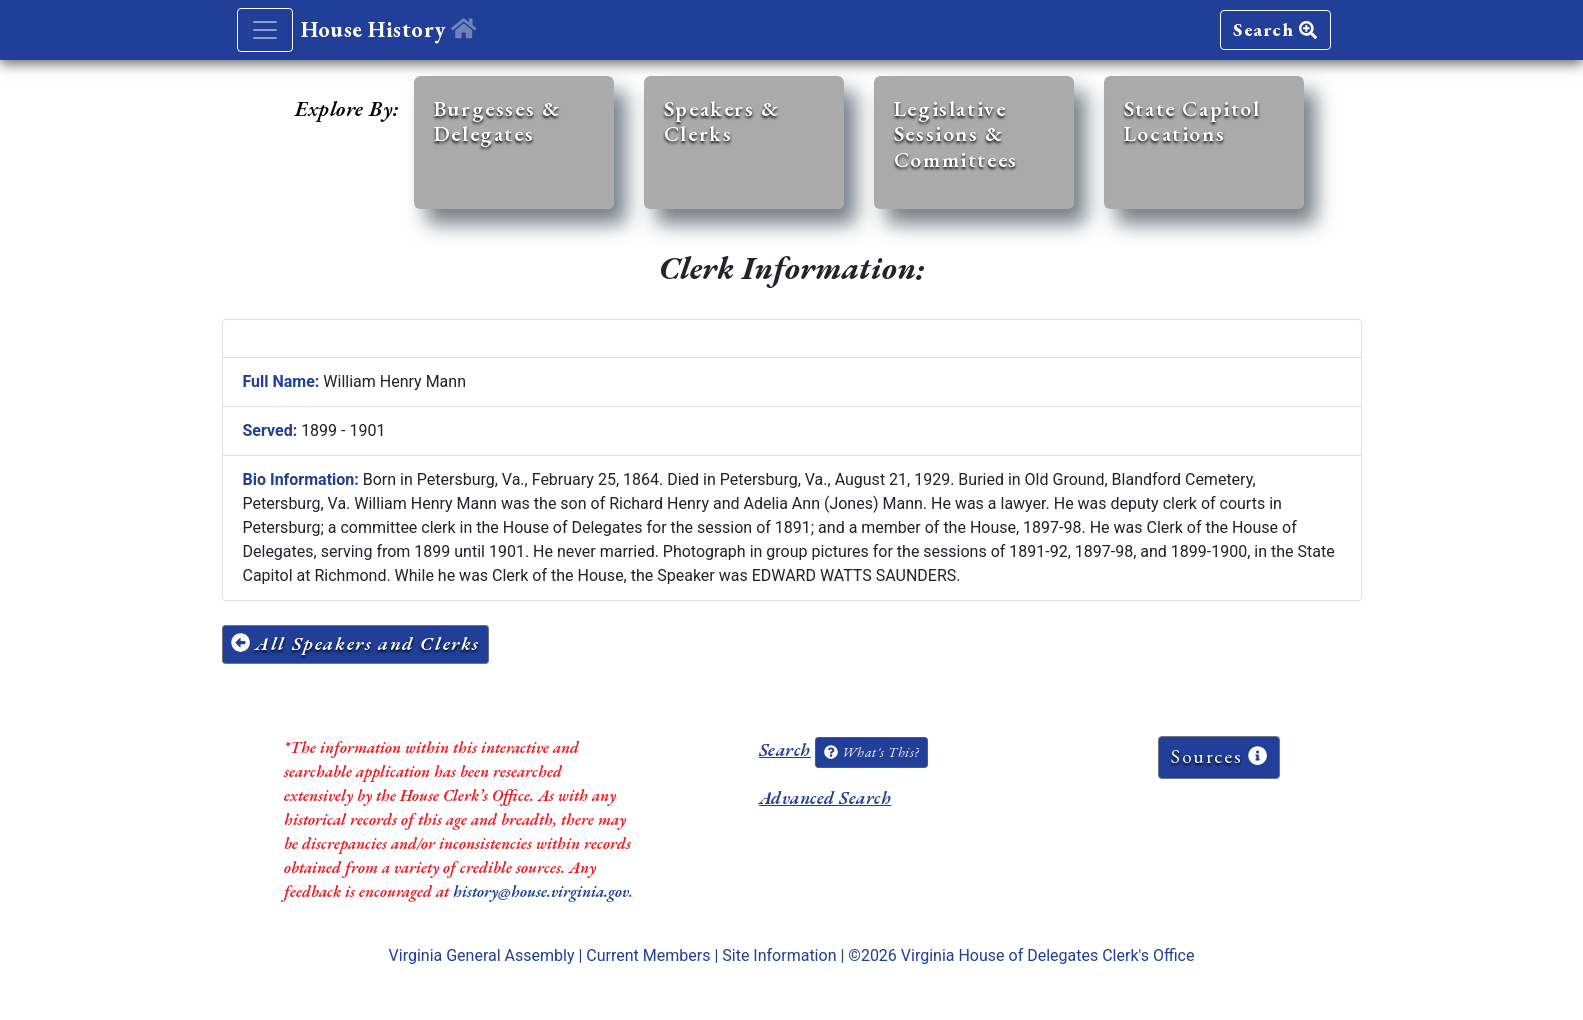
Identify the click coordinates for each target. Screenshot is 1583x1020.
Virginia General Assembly (482, 955)
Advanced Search (825, 797)
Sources (1219, 756)
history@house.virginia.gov (541, 891)
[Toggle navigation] (265, 30)
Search (1275, 29)
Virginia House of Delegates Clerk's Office (1048, 955)
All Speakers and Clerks (356, 643)
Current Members (648, 955)
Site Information (779, 955)
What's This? (871, 752)
